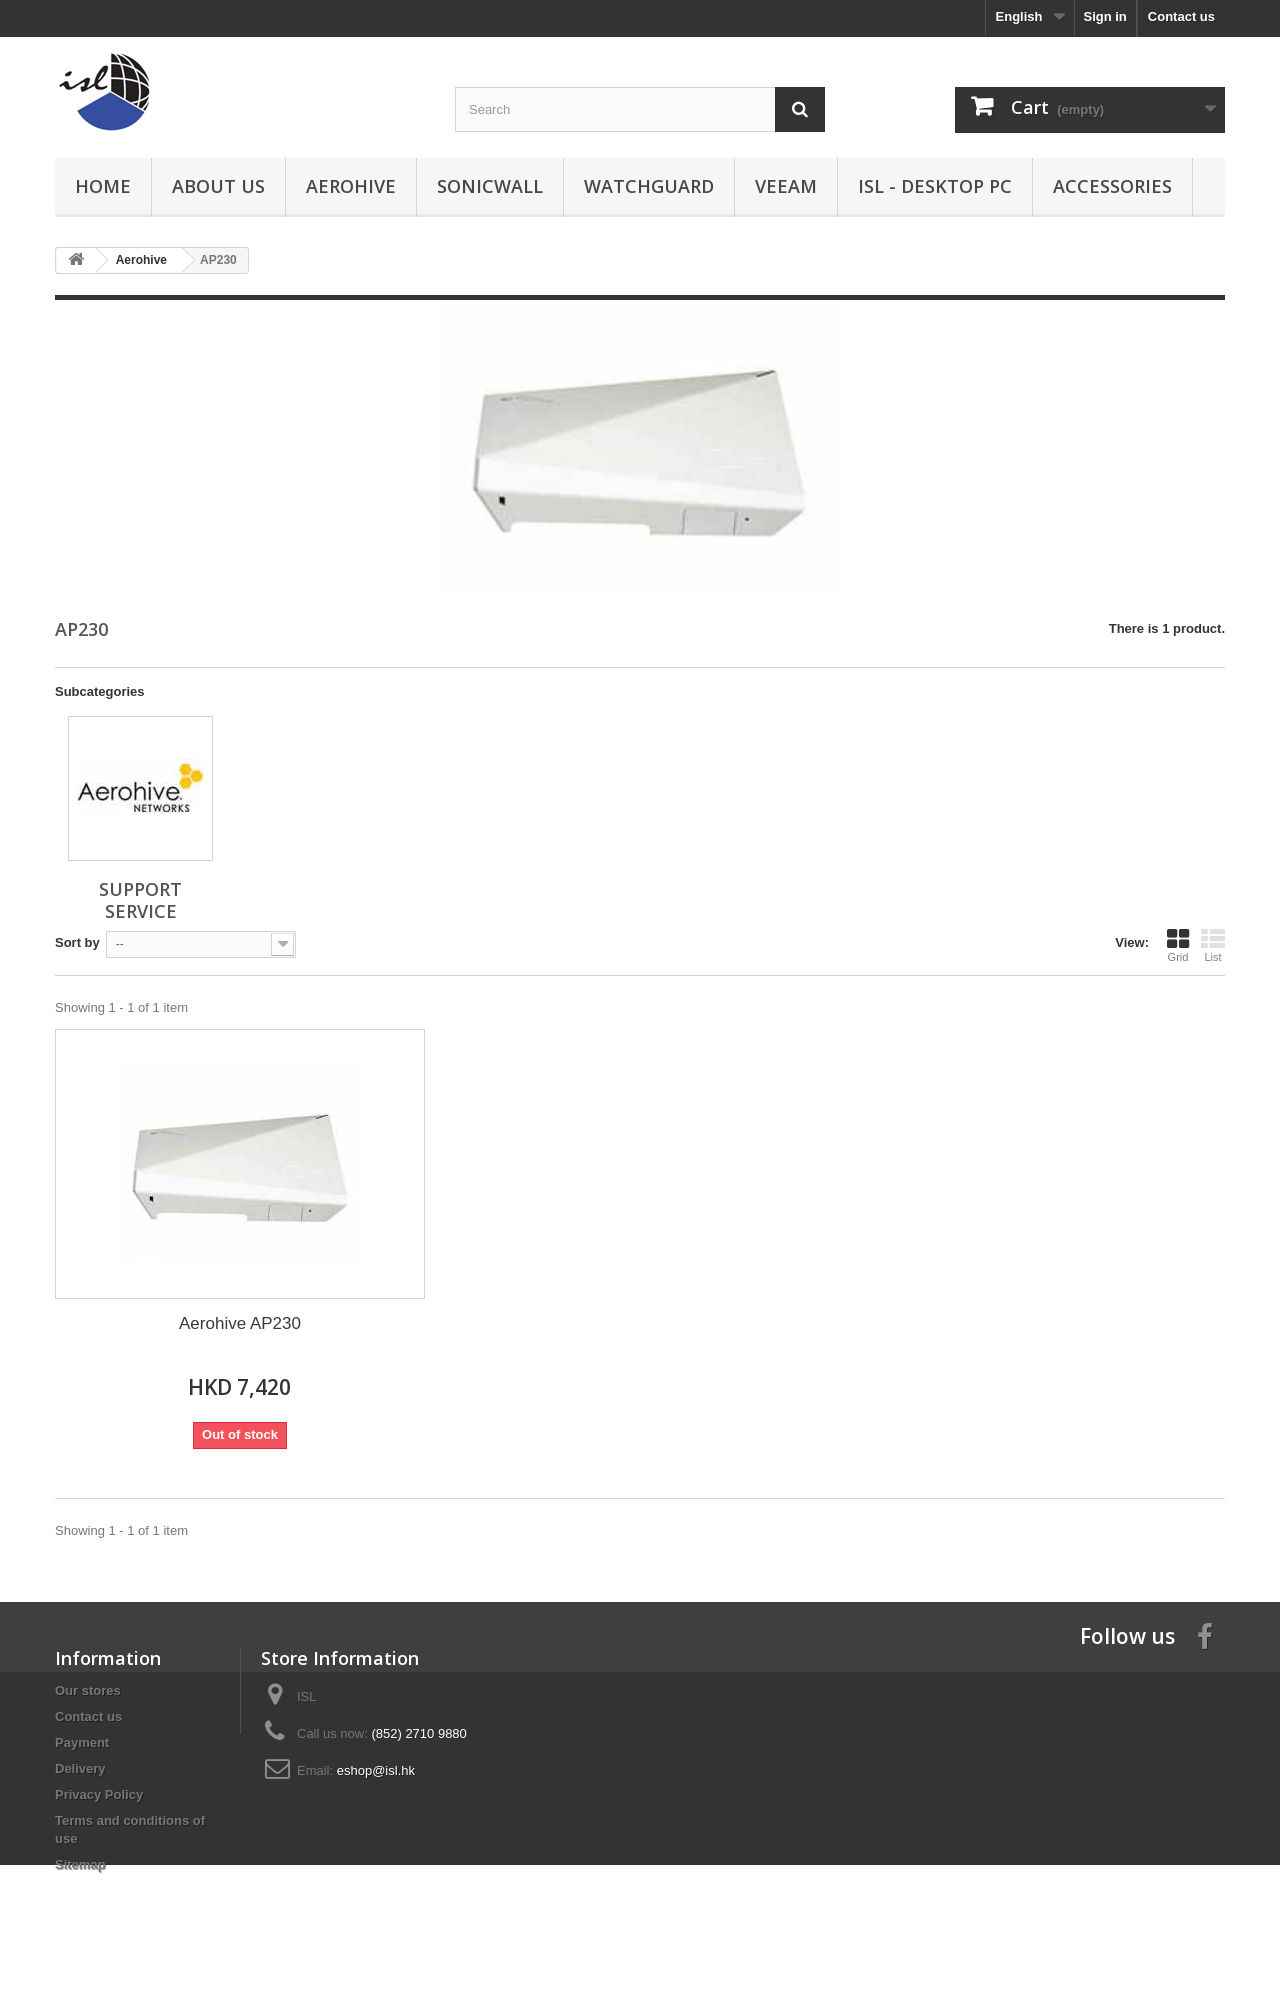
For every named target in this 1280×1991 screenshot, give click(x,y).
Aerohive (351, 186)
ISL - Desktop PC (935, 186)
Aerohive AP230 (240, 1323)
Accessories (1112, 186)
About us (218, 186)
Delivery (80, 1768)
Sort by (77, 942)
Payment (82, 1742)
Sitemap (80, 1864)
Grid (1178, 945)
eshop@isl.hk (376, 1770)
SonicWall (490, 186)
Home (103, 186)
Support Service (140, 900)
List (1213, 945)
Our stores (88, 1690)
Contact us (1181, 16)
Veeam (786, 186)
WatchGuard (649, 186)
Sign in (1104, 16)
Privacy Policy (99, 1794)
